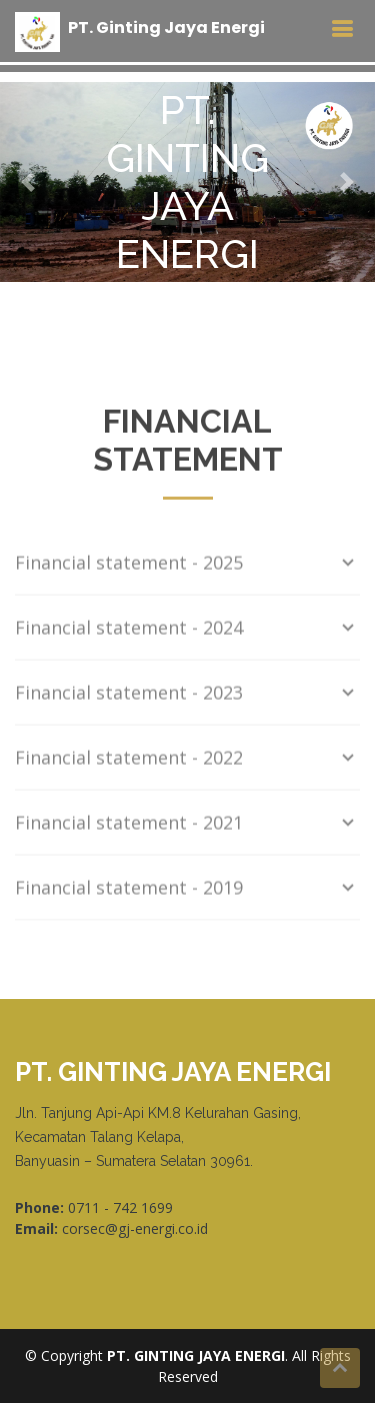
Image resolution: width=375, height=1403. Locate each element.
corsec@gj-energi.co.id (135, 1228)
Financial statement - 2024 (187, 631)
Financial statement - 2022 (187, 761)
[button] (28, 182)
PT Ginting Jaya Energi (166, 27)
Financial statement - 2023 (187, 696)
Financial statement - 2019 (187, 891)
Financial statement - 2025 (187, 566)
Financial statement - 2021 (187, 826)
